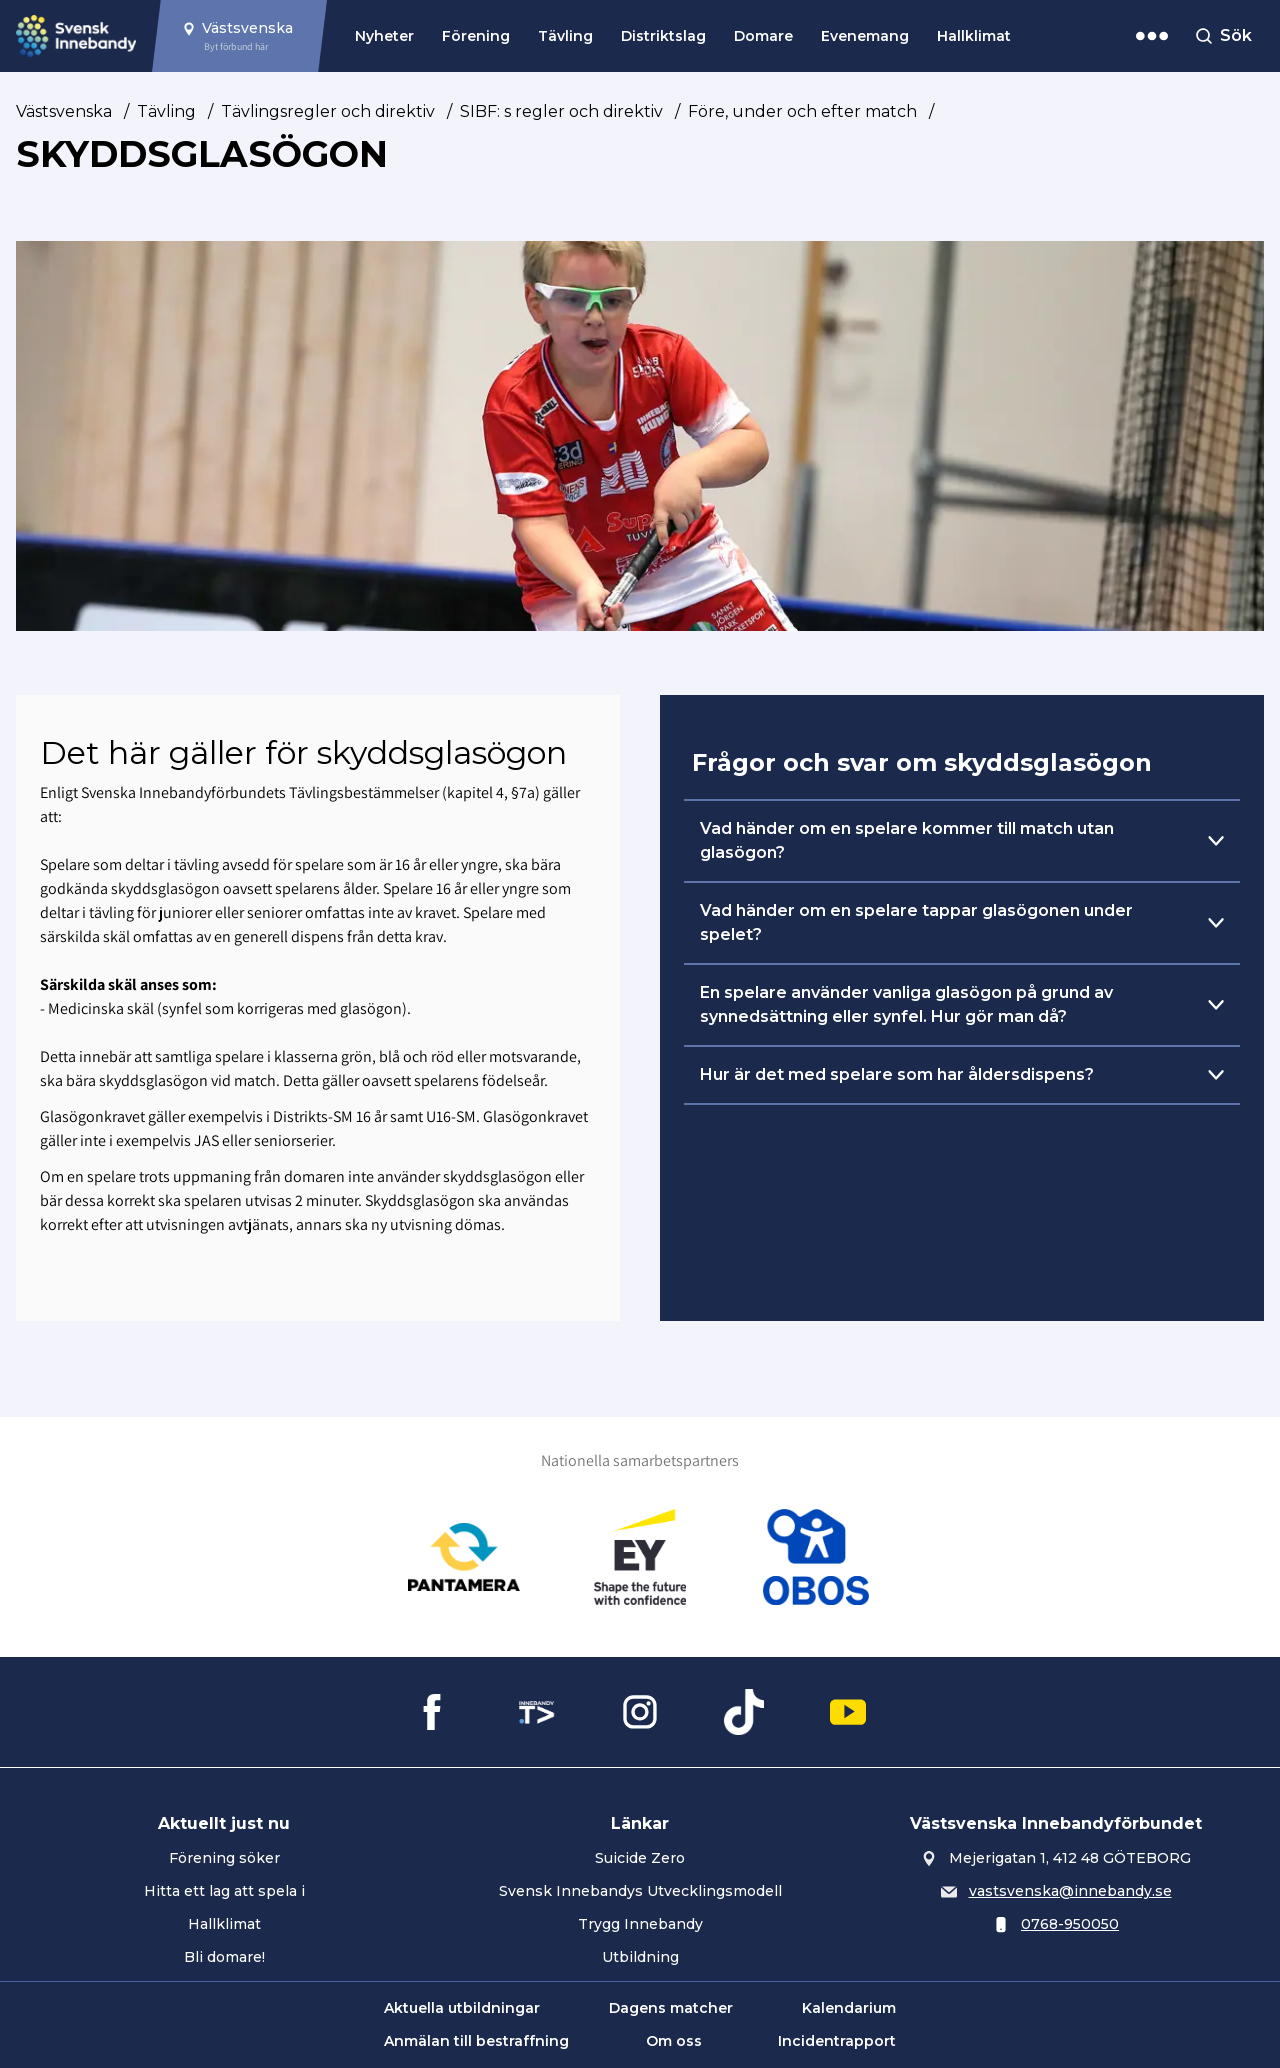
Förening (476, 36)
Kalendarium (849, 2008)
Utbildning (640, 1957)
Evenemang (865, 36)
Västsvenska (64, 111)
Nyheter (384, 36)
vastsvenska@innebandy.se (1070, 1891)
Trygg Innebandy (640, 1924)
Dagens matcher (671, 2008)
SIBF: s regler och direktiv (561, 111)
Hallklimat (974, 36)
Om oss (674, 2041)
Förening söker (224, 1858)
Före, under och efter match (802, 111)
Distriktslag (663, 36)
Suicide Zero (640, 1858)
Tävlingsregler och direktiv (328, 111)
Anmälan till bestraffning (476, 2041)
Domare (763, 36)
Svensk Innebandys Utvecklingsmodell (640, 1891)
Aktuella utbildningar (462, 2008)
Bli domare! (224, 1957)
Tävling (565, 36)
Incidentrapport (837, 2041)
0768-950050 (1070, 1924)
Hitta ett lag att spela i (224, 1891)
